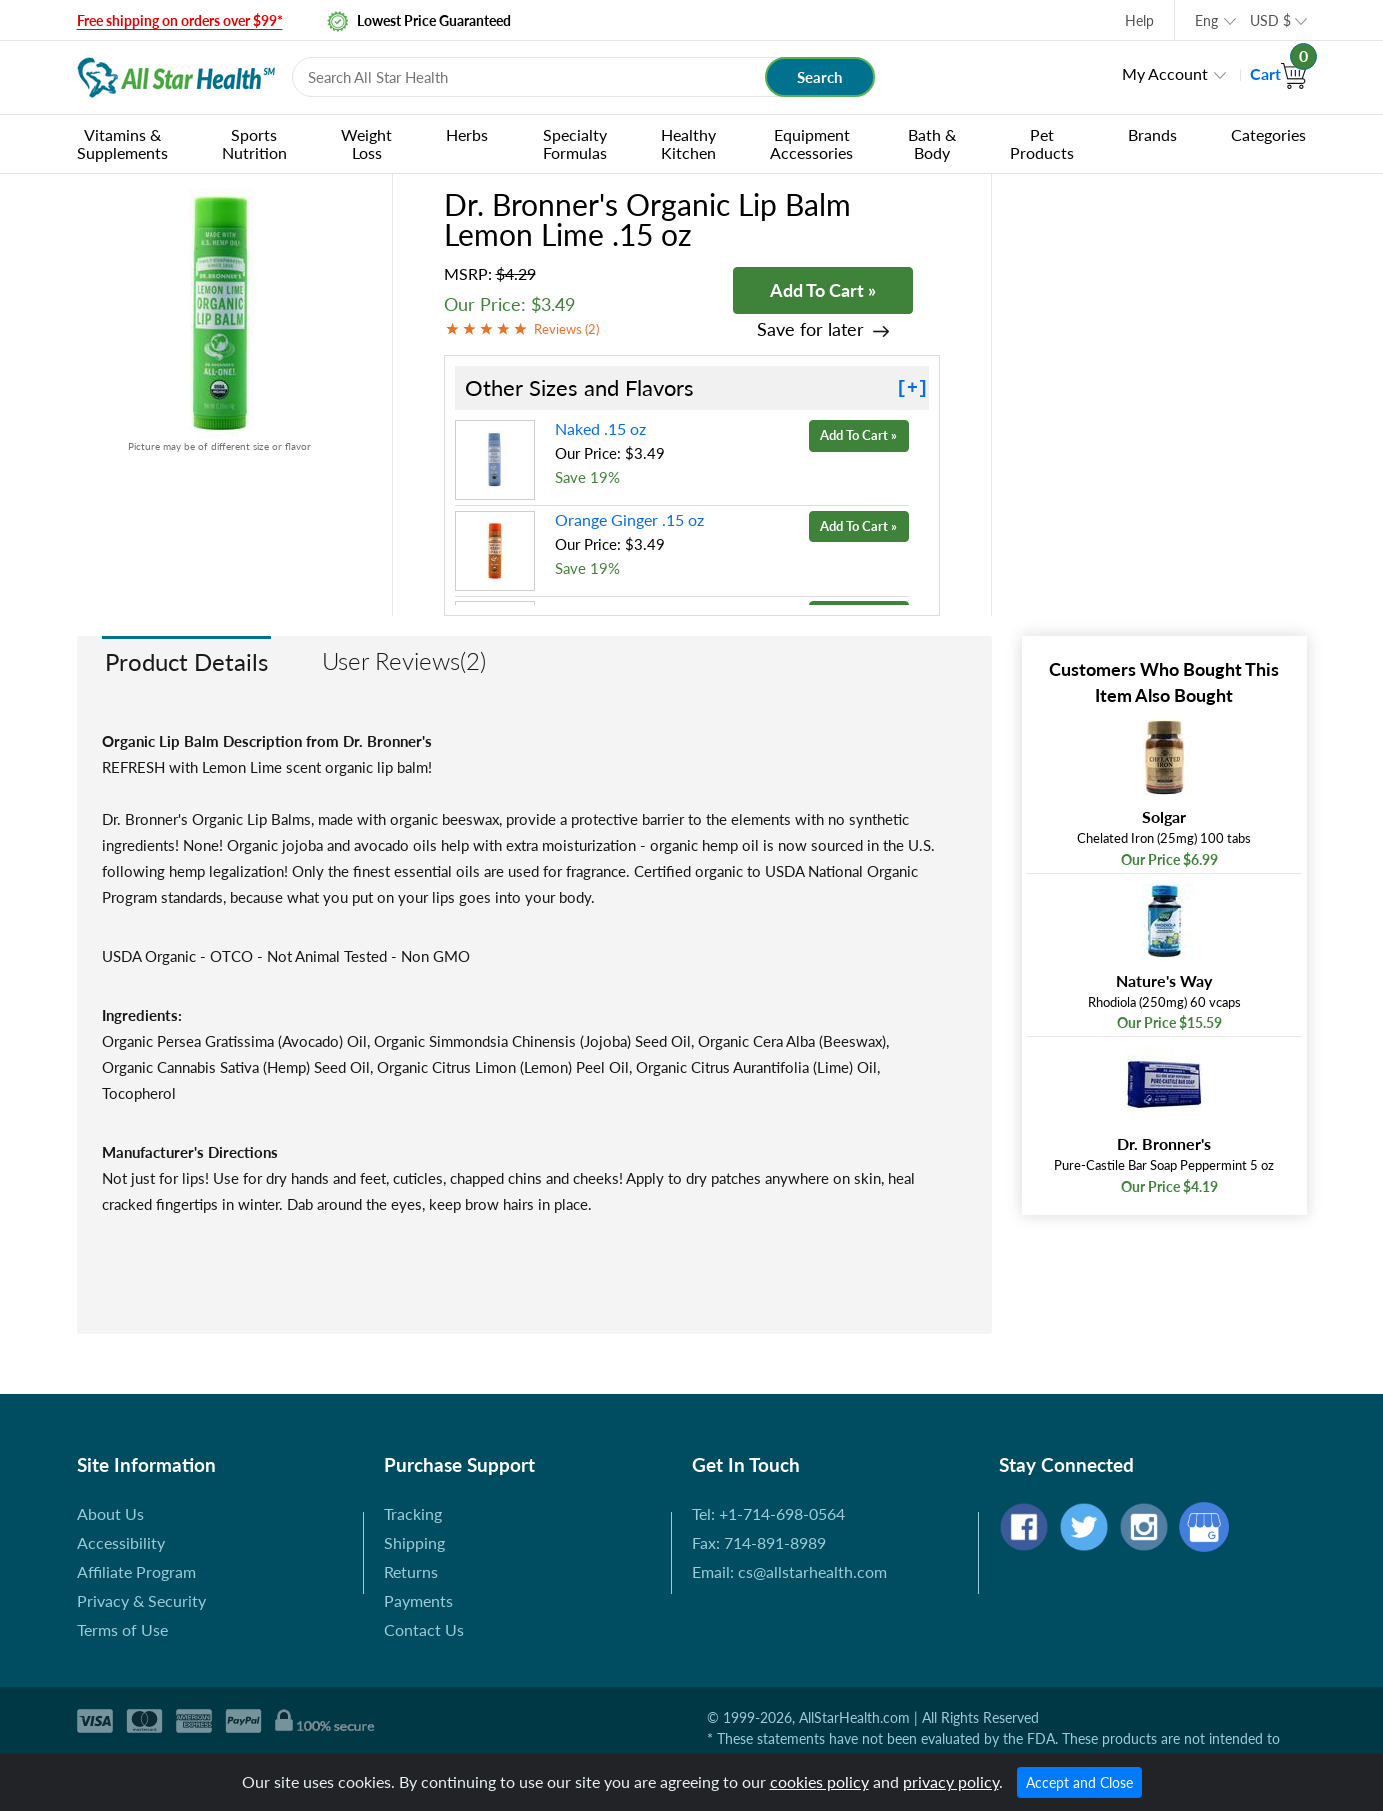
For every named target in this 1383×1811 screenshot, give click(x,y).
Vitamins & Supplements (122, 143)
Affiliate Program (136, 1571)
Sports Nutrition (254, 143)
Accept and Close (1079, 1782)
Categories (1268, 134)
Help (1139, 20)
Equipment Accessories (811, 143)
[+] (912, 388)
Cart (1278, 73)
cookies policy (819, 1781)
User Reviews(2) (404, 660)
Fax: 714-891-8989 (759, 1542)
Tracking (413, 1513)
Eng (1206, 20)
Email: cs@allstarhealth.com (789, 1571)
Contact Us (424, 1629)
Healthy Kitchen (688, 143)
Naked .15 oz (600, 428)
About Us (110, 1513)
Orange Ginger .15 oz (629, 519)
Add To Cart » (823, 290)
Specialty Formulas (575, 143)
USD (1270, 20)
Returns (411, 1571)
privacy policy (951, 1781)
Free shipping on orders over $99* (180, 20)
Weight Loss (366, 143)
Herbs (467, 134)
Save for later (810, 329)
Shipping (414, 1542)
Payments (418, 1600)
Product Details (186, 661)
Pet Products (1042, 143)
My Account (1165, 73)
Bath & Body (932, 143)
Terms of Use (122, 1629)
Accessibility (121, 1542)
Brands (1152, 134)
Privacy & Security (141, 1600)
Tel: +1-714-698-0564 (768, 1513)
